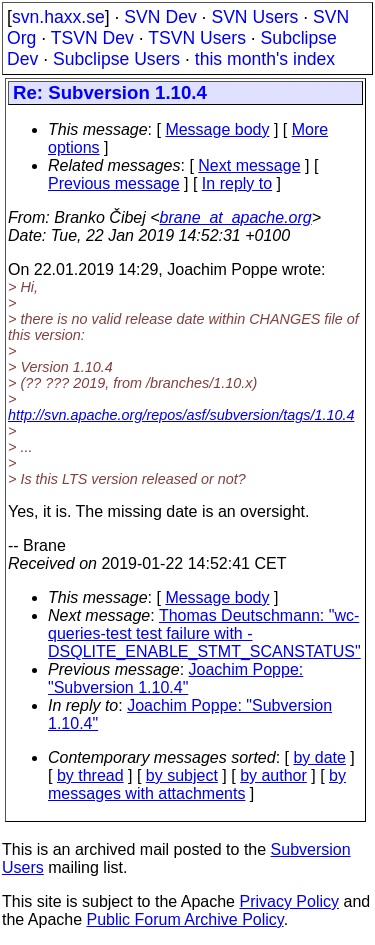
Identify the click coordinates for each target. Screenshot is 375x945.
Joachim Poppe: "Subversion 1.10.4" (175, 678)
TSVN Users (197, 38)
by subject (182, 775)
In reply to (237, 183)
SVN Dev (160, 17)
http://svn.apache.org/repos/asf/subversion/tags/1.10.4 (181, 415)
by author (273, 775)
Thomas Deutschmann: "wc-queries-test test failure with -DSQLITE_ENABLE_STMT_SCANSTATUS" (204, 633)
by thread (90, 775)
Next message (249, 165)
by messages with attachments (197, 784)
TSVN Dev (92, 38)
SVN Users (254, 17)
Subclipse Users (116, 59)
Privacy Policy (289, 901)
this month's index (265, 59)
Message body (217, 129)
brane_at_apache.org (236, 217)
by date (319, 757)
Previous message (114, 183)
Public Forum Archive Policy (185, 919)
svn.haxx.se (58, 17)
